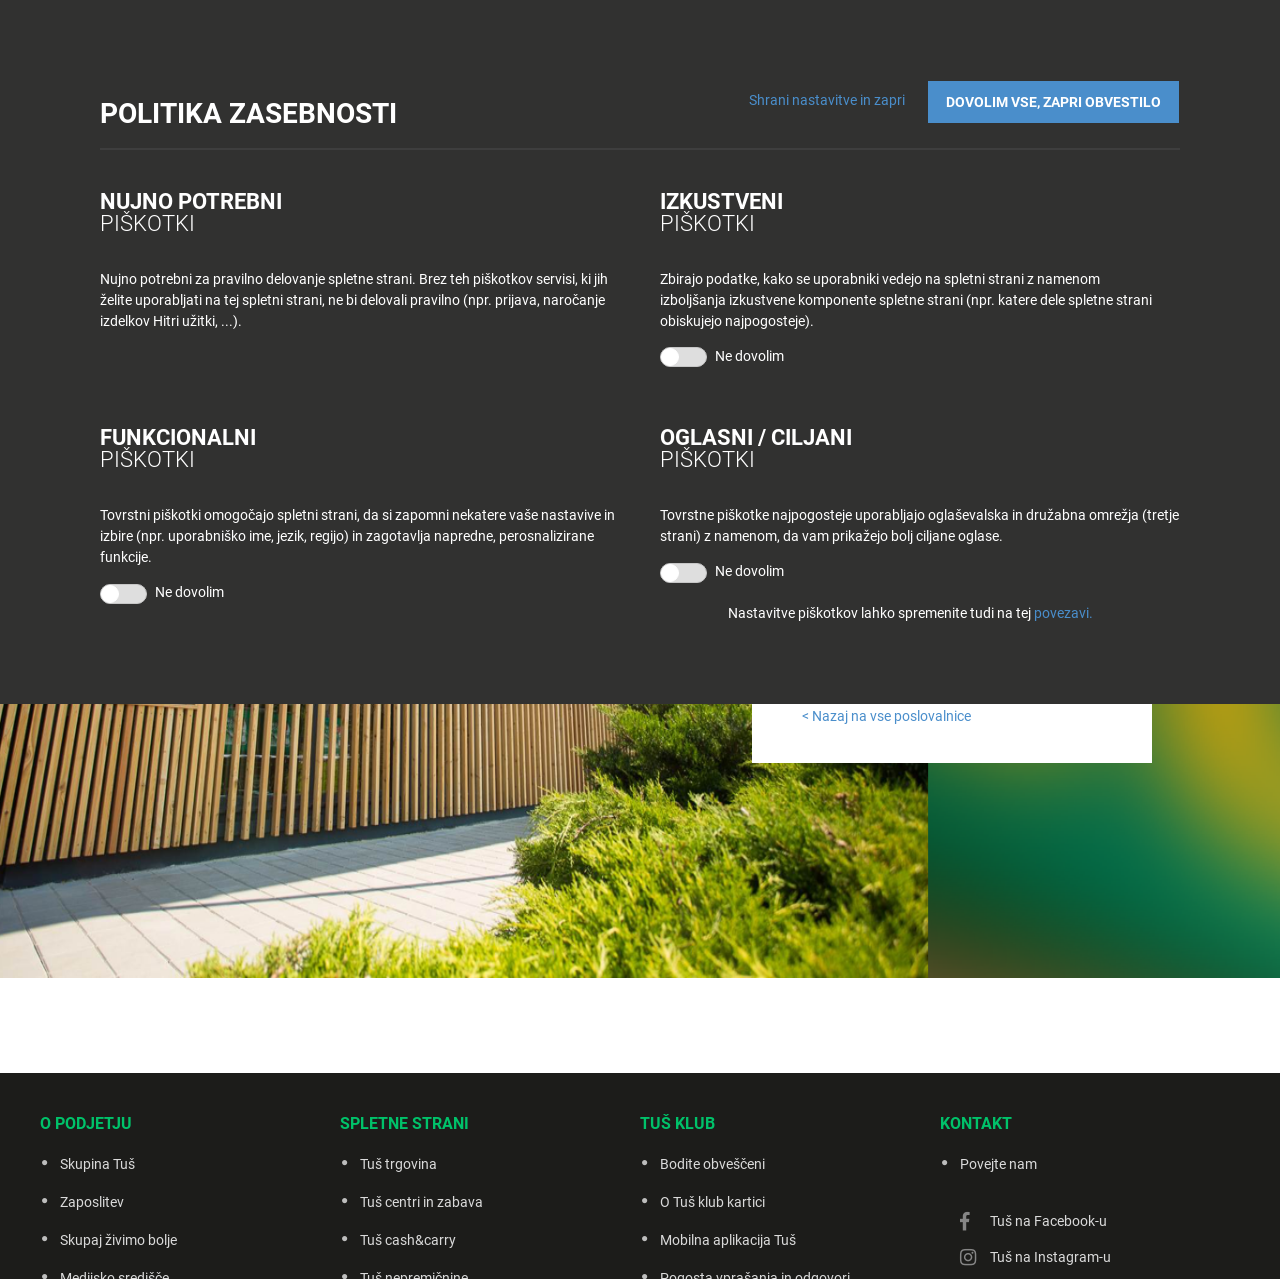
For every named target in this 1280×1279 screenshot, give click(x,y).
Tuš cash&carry (408, 1240)
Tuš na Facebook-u (1048, 1221)
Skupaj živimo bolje (118, 1240)
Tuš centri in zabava (421, 1202)
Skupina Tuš (97, 1164)
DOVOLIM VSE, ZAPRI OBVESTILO (1054, 101)
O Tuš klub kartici (712, 1202)
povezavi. (1063, 613)
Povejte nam (998, 1164)
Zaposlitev (92, 1202)
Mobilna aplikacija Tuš (728, 1240)
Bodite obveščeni (712, 1164)
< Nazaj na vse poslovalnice (886, 716)
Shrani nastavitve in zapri (828, 100)
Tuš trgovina (398, 1164)
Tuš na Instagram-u (1050, 1257)
